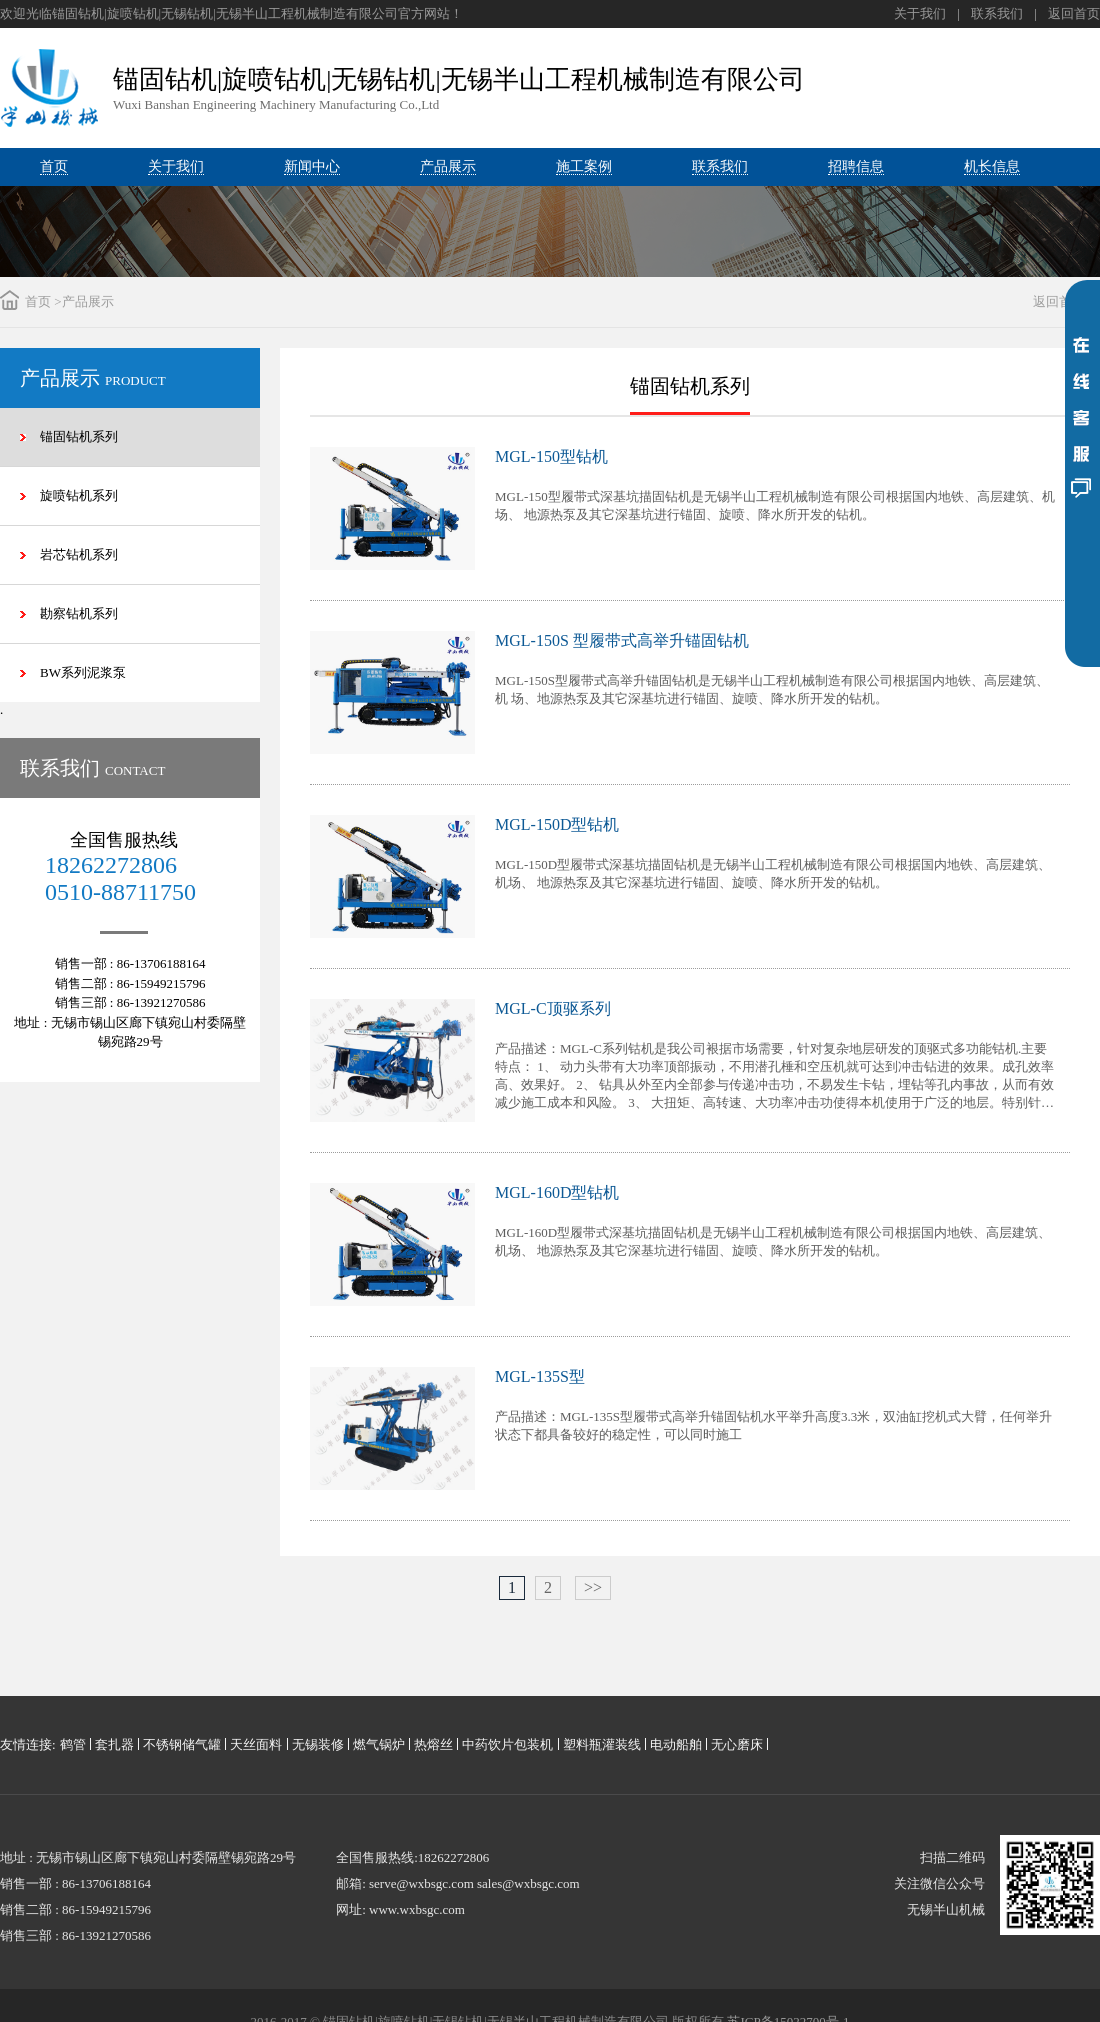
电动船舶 (676, 1744)
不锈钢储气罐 (182, 1744)
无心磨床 (737, 1744)
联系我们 (997, 13)
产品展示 (88, 301)
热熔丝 (433, 1744)
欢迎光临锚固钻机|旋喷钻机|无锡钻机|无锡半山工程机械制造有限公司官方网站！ (231, 13)
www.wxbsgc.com (417, 1909)
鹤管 (73, 1744)
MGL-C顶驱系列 (553, 1008)
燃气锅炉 (379, 1744)
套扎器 (114, 1744)
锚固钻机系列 (79, 436)
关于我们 (920, 13)
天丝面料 (256, 1744)
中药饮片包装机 (507, 1744)
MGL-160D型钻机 (557, 1192)
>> (593, 1587)
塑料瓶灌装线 (602, 1744)
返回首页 (1074, 13)
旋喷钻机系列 (79, 495)
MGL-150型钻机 (551, 456)
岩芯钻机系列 (79, 554)
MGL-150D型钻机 (557, 824)
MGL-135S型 (540, 1376)
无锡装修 (318, 1744)
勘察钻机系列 (79, 613)
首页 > (43, 301)
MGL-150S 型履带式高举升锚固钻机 (622, 640)
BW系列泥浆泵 (83, 672)
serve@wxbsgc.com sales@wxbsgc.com (474, 1883)
